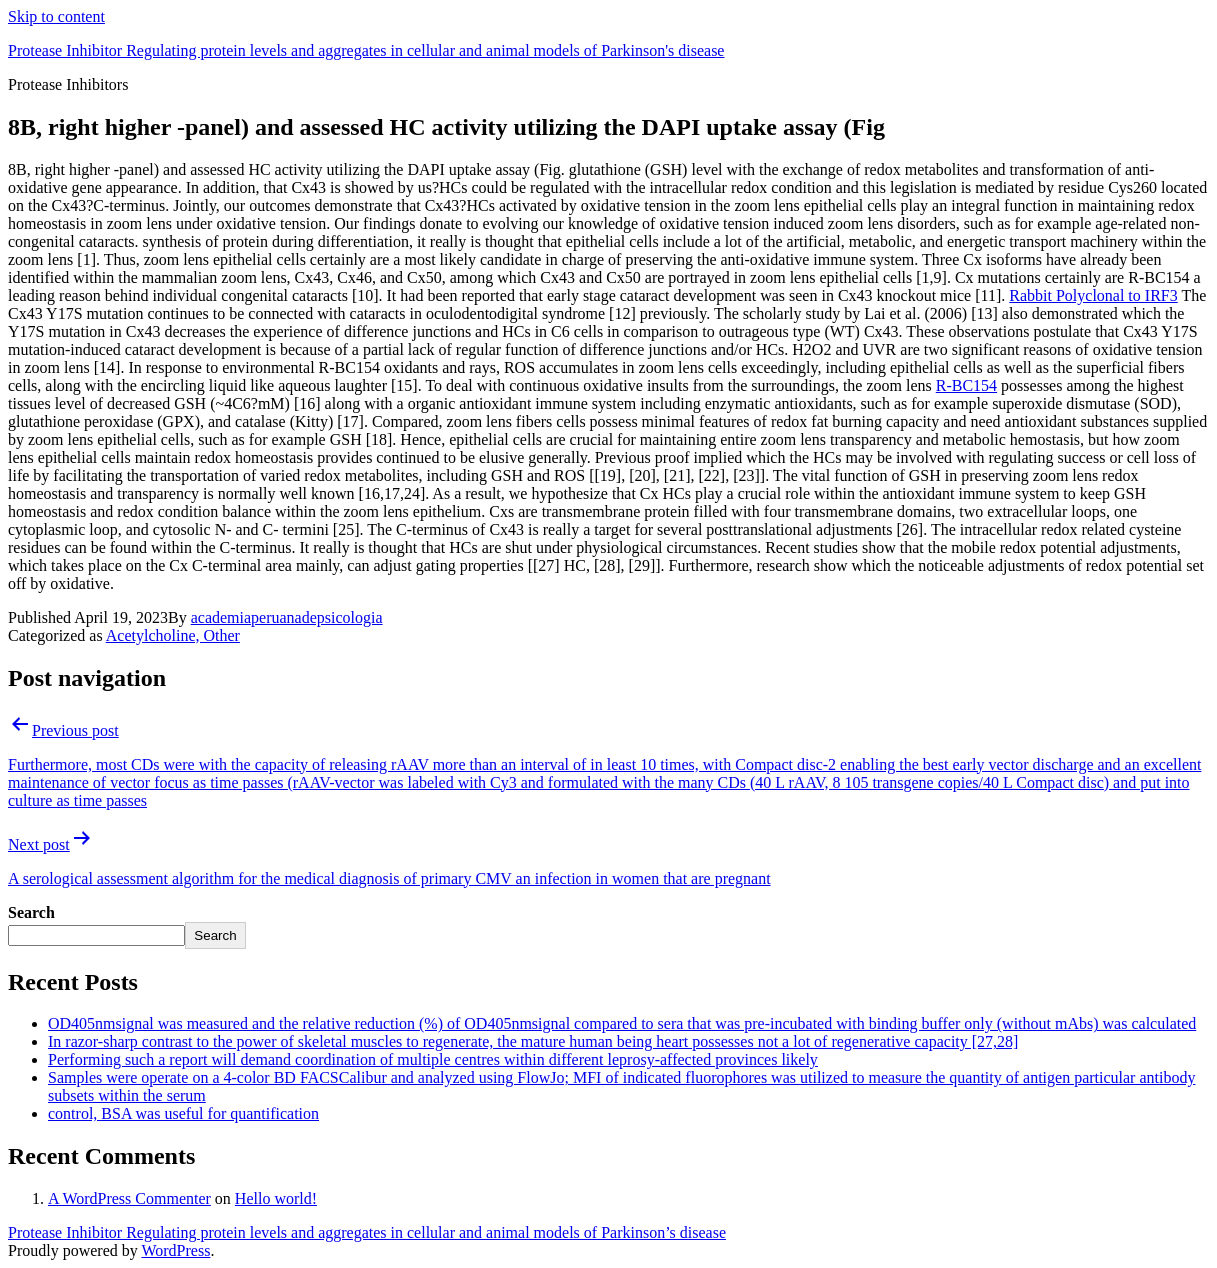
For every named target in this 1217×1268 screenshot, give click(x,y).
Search (31, 912)
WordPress (175, 1250)
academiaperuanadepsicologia (287, 617)
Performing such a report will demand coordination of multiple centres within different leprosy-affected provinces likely (433, 1059)
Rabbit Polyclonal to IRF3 (1093, 295)
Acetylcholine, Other (173, 635)
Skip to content (56, 16)
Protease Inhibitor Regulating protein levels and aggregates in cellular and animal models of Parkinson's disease (366, 50)
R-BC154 (966, 385)
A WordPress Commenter (129, 1198)
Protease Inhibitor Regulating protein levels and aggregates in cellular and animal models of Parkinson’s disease (367, 1232)
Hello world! (276, 1198)
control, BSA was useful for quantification (183, 1113)
